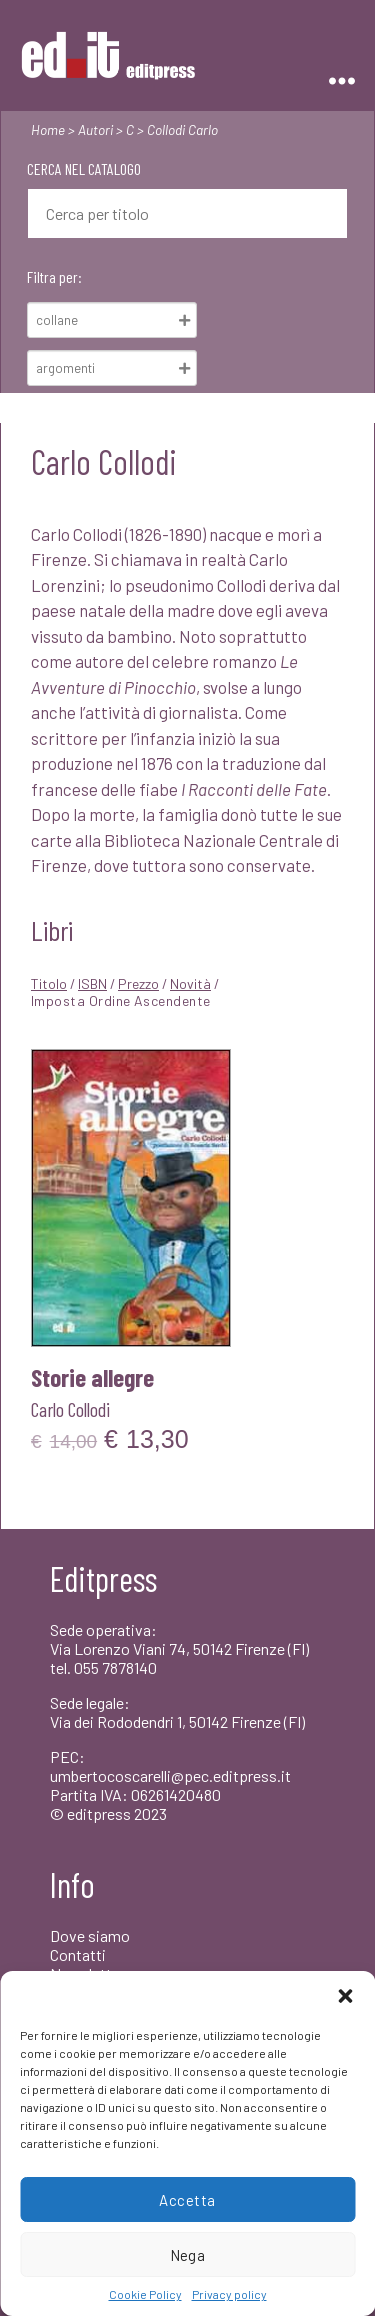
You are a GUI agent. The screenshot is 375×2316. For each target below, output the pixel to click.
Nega (188, 2255)
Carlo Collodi (70, 1409)
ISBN (92, 983)
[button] (345, 1996)
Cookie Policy (145, 2294)
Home (48, 129)
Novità (190, 983)
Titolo (49, 983)
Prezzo (138, 983)
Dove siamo (90, 1935)
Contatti (78, 1954)
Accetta (187, 2200)
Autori (95, 129)
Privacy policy (229, 2294)
